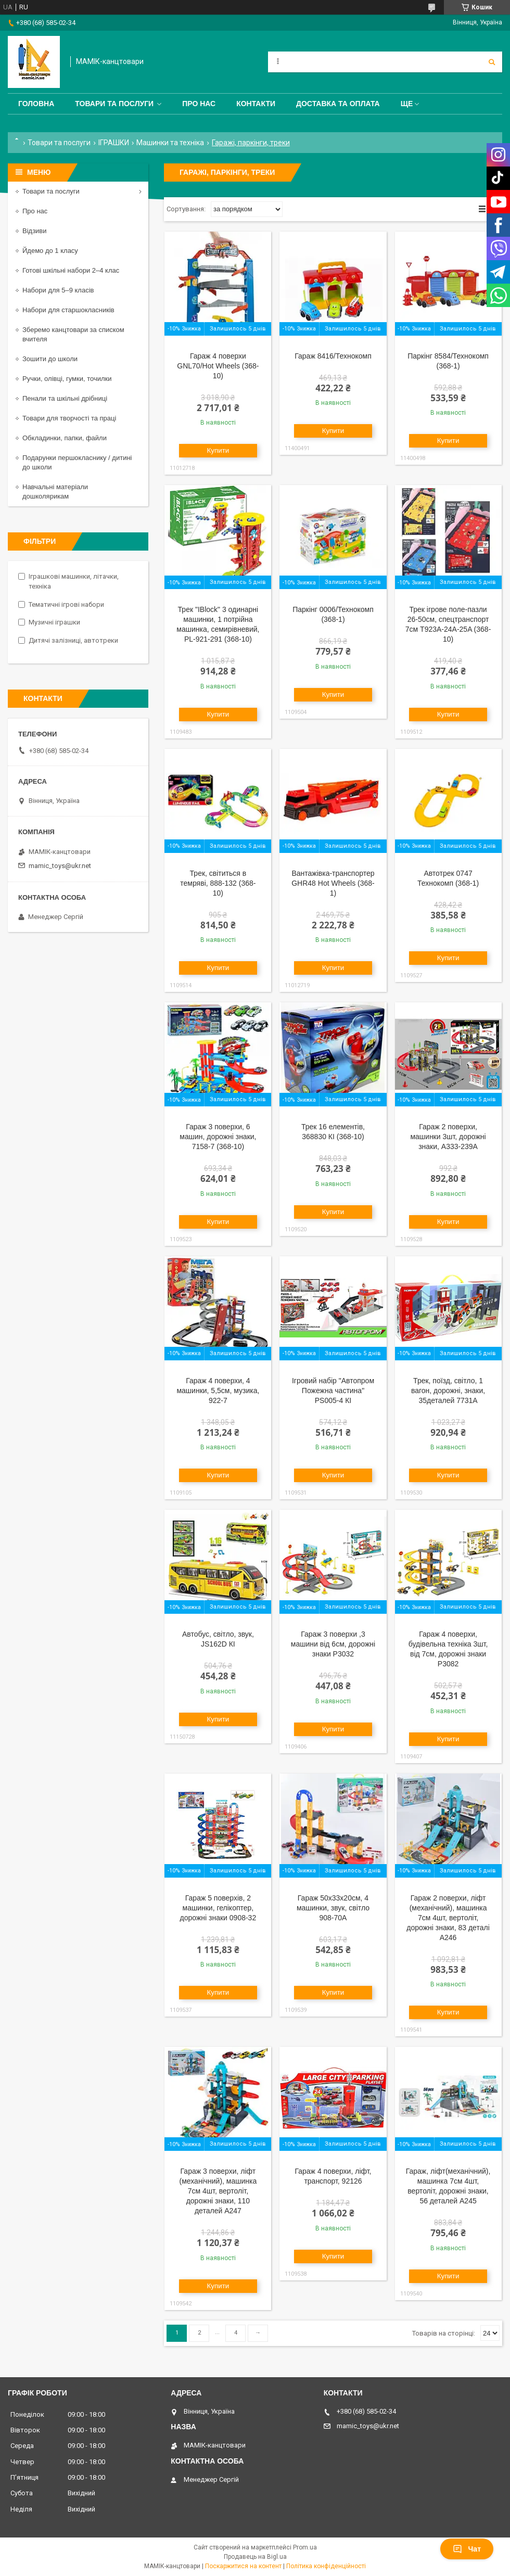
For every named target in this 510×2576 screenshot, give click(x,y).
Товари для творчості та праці (69, 418)
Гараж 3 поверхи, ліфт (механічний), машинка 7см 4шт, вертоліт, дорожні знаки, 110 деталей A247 (218, 2191)
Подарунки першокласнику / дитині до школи (77, 462)
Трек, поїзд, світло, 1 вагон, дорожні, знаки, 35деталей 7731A (448, 1390)
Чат (467, 2549)
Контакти (255, 103)
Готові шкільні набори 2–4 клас (70, 270)
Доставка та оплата (338, 103)
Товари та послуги (114, 103)
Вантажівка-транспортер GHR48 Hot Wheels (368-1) (333, 883)
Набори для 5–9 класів (58, 290)
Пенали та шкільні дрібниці (64, 398)
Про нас (198, 103)
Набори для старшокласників (68, 310)
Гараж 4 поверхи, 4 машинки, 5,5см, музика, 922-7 (217, 1390)
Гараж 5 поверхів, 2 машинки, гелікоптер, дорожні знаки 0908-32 (218, 1908)
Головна (36, 103)
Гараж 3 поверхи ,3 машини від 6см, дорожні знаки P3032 (333, 1644)
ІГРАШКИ (113, 142)
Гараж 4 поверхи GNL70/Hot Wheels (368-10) (218, 366)
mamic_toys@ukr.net (60, 866)
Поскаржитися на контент (243, 2566)
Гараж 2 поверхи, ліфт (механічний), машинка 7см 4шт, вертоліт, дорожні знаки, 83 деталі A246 (447, 1918)
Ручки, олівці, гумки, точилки (67, 378)
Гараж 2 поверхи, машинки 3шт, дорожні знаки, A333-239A (448, 1137)
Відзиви (34, 231)
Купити (218, 450)
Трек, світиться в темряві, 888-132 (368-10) (218, 883)
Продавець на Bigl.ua (255, 2556)
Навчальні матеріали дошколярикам (55, 491)
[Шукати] (491, 62)
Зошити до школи (50, 359)
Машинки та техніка (170, 142)
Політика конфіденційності (326, 2566)
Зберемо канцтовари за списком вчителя (73, 334)
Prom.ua (305, 2547)
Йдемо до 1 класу (50, 250)
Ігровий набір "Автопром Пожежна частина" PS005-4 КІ (333, 1390)
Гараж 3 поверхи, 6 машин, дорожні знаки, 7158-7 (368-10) (218, 1137)
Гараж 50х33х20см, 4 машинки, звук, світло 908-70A (333, 1908)
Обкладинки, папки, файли (64, 438)
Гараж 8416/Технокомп (333, 356)
